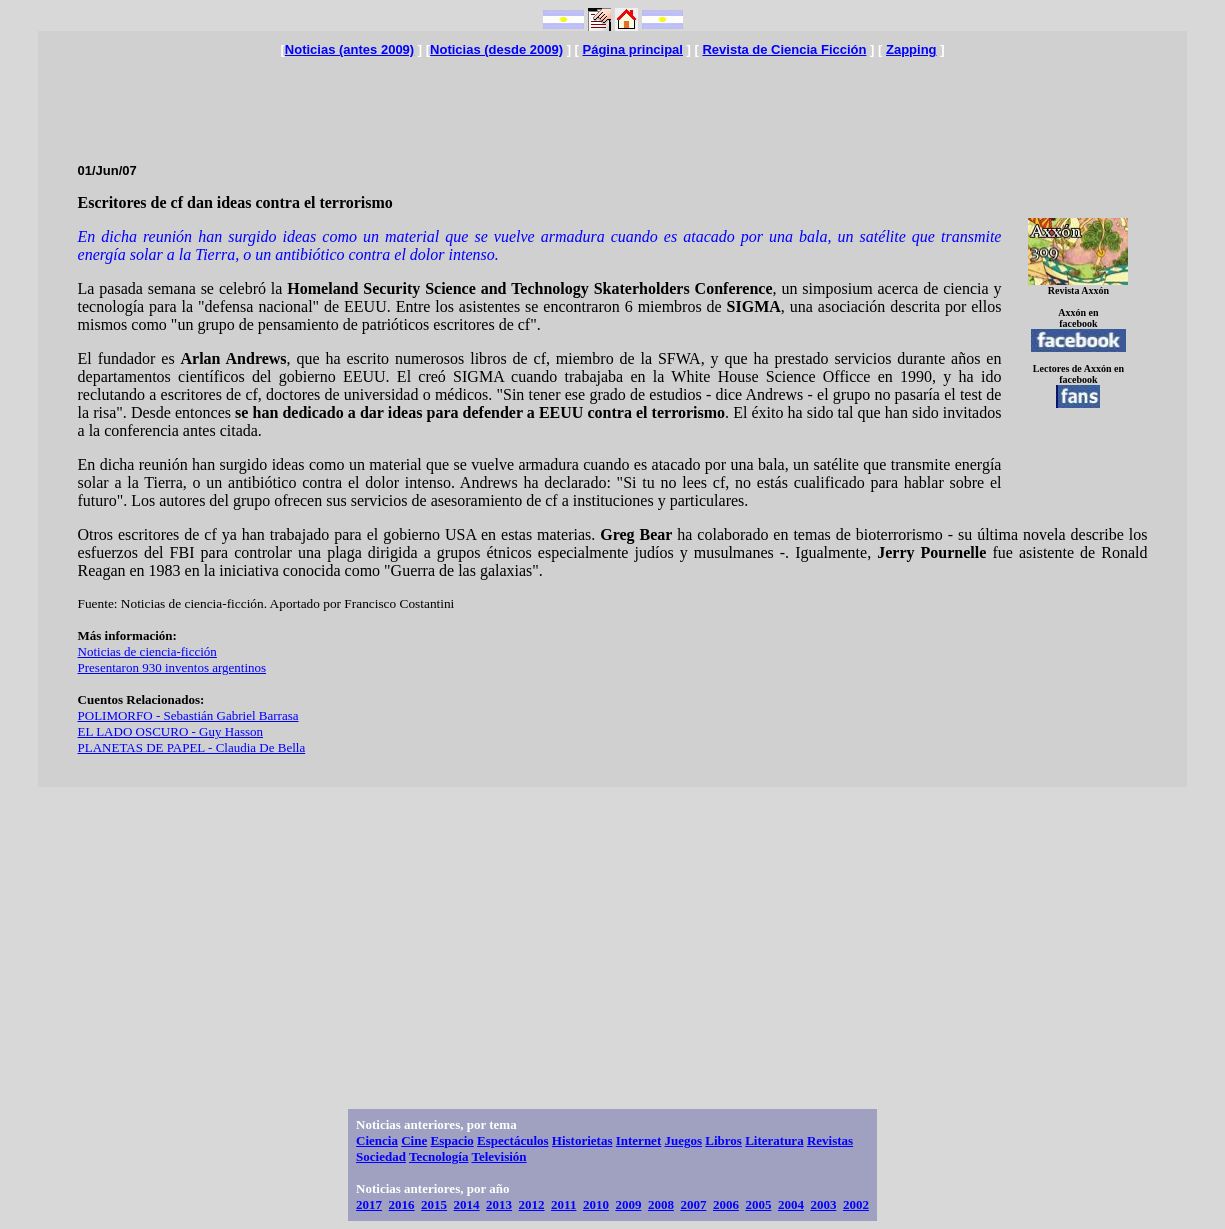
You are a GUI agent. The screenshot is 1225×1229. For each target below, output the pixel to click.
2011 (563, 1204)
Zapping (911, 49)
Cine (414, 1140)
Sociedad (381, 1156)
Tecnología (438, 1156)
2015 (434, 1204)
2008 (661, 1204)
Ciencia (377, 1140)
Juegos (683, 1140)
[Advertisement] (612, 102)
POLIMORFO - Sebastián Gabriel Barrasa (188, 715)
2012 (532, 1204)
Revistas (830, 1140)
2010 (596, 1204)
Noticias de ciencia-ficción (147, 651)
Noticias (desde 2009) (496, 49)
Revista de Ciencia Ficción (784, 49)
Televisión (498, 1156)
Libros (723, 1140)
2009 (628, 1204)
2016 (402, 1204)
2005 (758, 1204)
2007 (693, 1204)
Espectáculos (513, 1140)
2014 (467, 1204)
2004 (791, 1204)
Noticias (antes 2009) (349, 49)
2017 (369, 1204)
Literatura (774, 1140)
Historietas (582, 1140)
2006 (726, 1204)
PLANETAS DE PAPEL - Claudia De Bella (192, 747)
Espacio (451, 1140)
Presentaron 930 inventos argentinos (172, 667)
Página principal (633, 49)
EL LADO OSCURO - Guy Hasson (171, 731)
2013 (499, 1204)
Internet (639, 1140)
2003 (823, 1204)
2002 (856, 1204)
